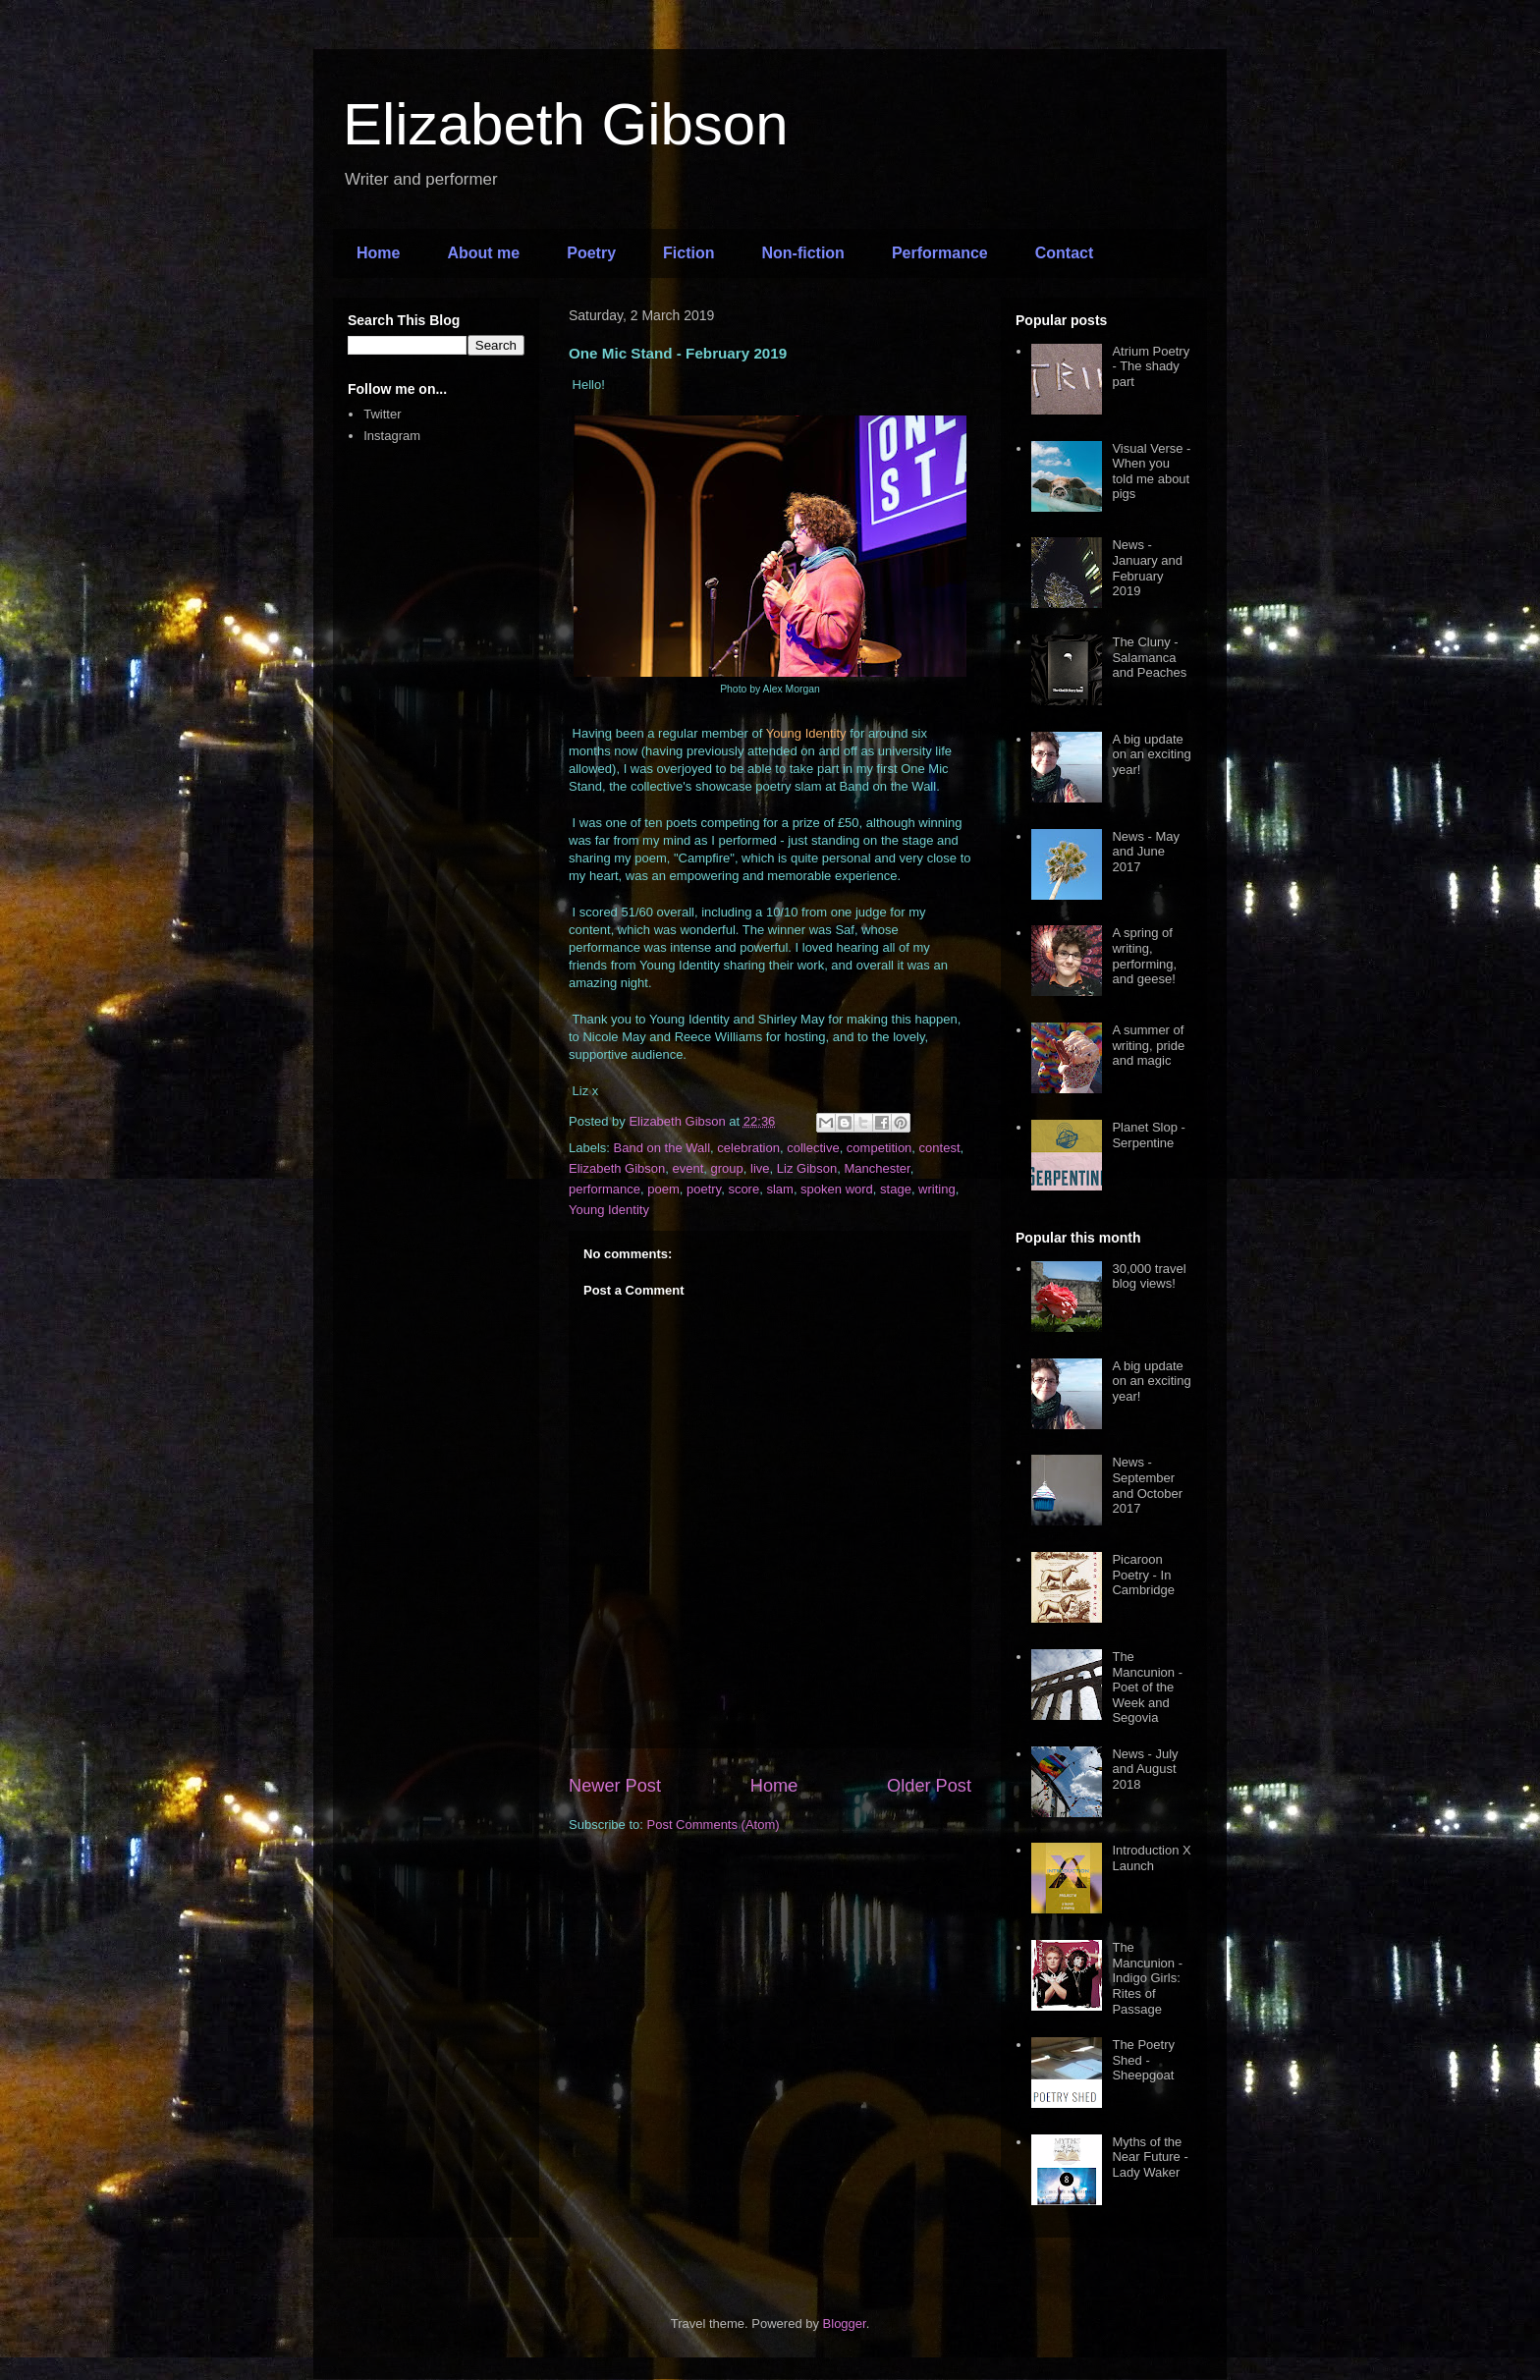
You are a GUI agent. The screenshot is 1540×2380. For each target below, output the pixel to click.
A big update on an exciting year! (1151, 754)
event (688, 1168)
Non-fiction (802, 253)
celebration (748, 1147)
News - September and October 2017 (1147, 1485)
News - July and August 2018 (1145, 1769)
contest (940, 1147)
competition (879, 1147)
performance (604, 1189)
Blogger (844, 2323)
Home (378, 253)
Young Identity (609, 1209)
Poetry (591, 253)
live (760, 1168)
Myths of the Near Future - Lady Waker (1149, 2157)
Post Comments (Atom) (713, 1824)
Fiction (688, 253)
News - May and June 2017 (1146, 851)
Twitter (382, 414)
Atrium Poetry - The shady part (1150, 366)
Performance (940, 253)
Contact (1064, 253)
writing (937, 1189)
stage (895, 1189)
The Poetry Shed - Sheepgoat (1143, 2059)
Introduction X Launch (1151, 1858)
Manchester (876, 1168)
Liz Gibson (807, 1168)
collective (813, 1147)
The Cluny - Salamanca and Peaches (1149, 657)
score (743, 1189)
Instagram (391, 435)
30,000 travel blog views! (1148, 1276)
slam (779, 1189)
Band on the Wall (662, 1147)
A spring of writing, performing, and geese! (1144, 955)
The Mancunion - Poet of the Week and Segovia (1147, 1687)
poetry (704, 1189)
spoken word (836, 1189)
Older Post (929, 1786)
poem (663, 1189)
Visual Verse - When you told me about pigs (1151, 471)
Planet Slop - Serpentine (1148, 1135)
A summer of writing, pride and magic (1148, 1045)
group (727, 1168)
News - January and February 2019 (1147, 567)
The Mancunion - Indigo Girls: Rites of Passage (1147, 1978)
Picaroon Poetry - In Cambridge (1143, 1574)
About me (483, 253)
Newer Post (615, 1786)
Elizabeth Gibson (566, 124)
